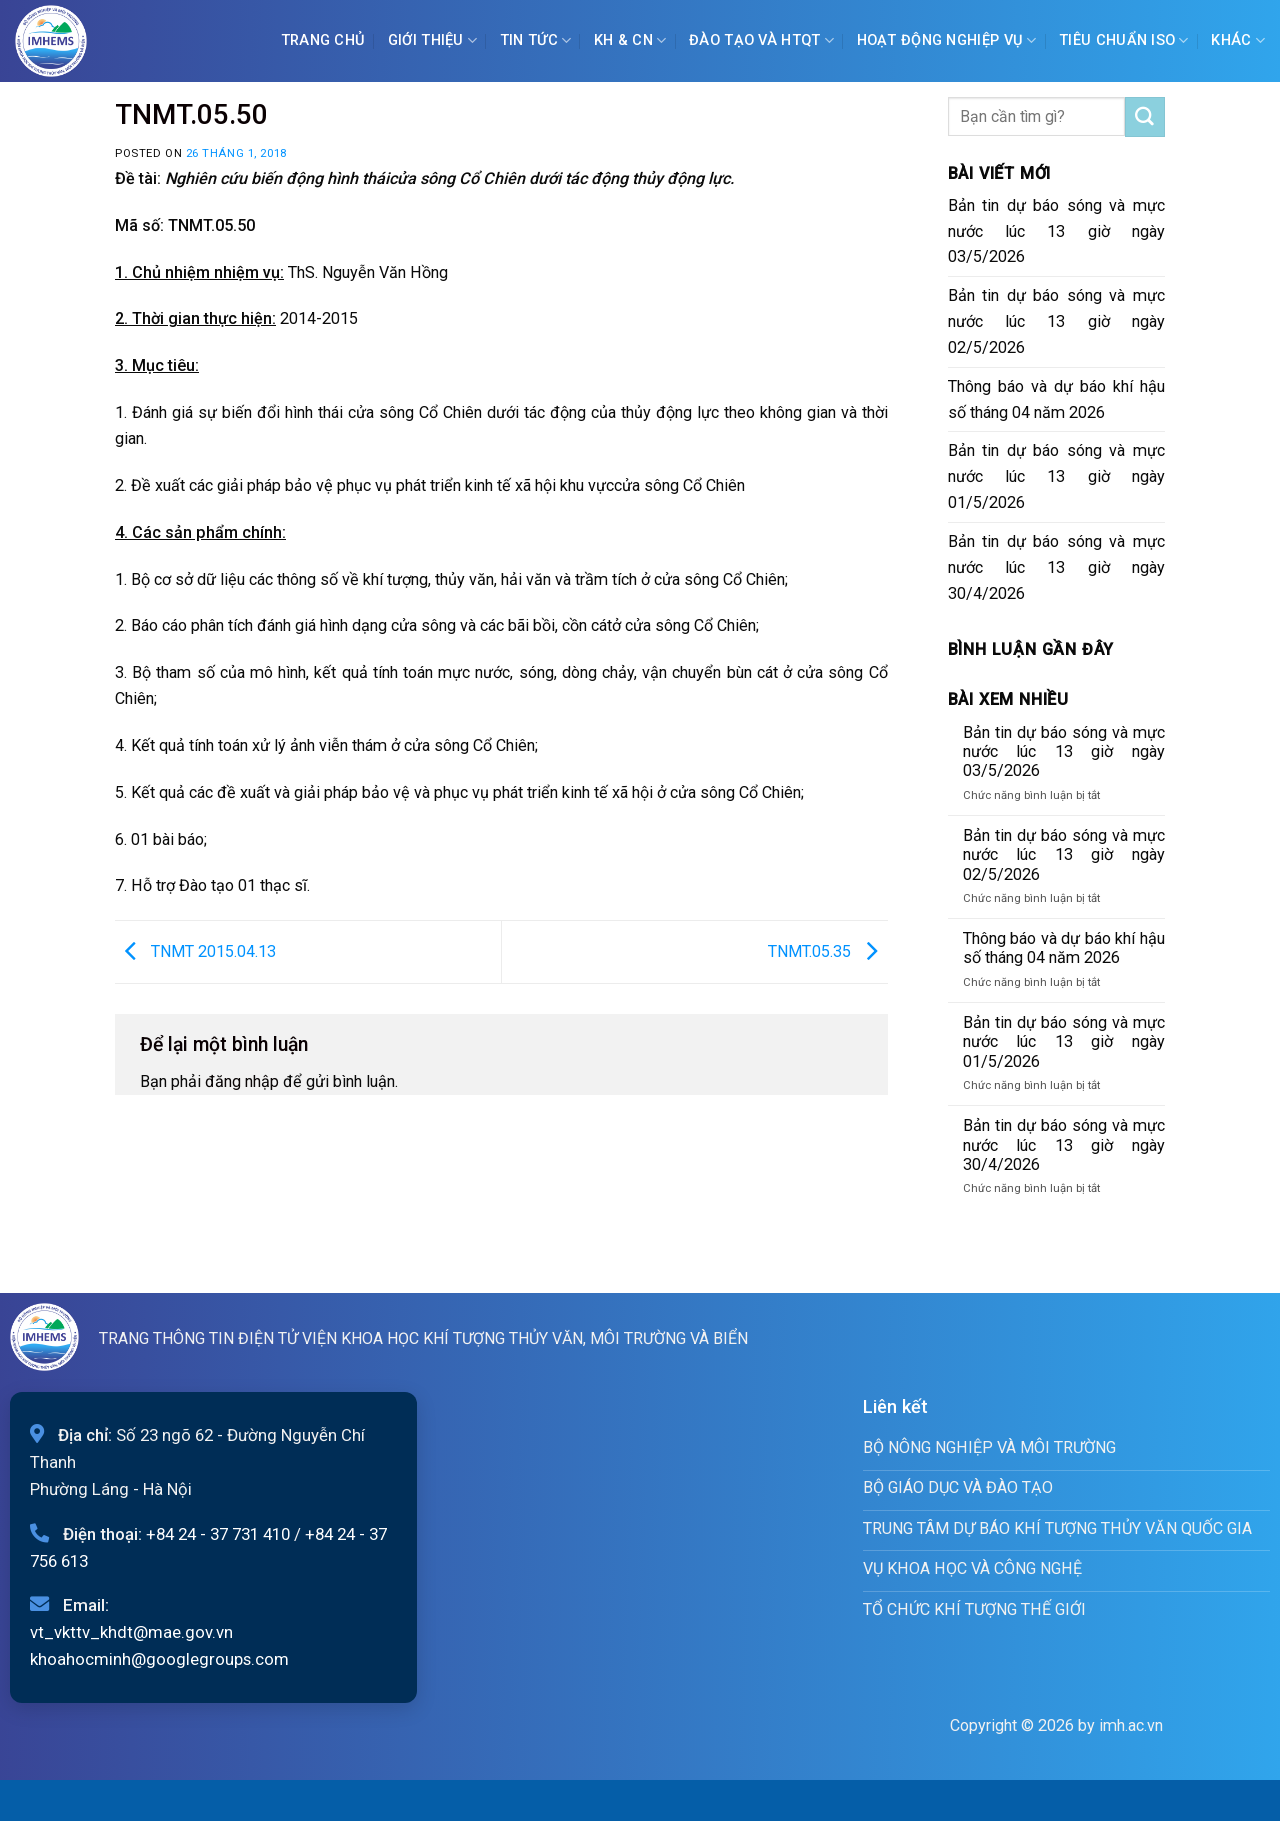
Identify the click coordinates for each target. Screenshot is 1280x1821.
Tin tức (536, 40)
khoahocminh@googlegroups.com (159, 1659)
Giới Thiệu (432, 40)
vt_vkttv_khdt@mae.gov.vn (131, 1632)
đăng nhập (242, 1081)
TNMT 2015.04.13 (195, 950)
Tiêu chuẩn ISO (1124, 40)
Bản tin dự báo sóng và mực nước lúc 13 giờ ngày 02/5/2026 (1057, 321)
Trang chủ (323, 40)
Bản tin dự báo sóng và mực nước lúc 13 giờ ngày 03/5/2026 (1057, 231)
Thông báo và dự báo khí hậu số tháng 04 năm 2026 (1057, 399)
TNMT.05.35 (828, 950)
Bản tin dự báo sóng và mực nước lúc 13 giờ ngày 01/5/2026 (1057, 476)
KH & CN (630, 40)
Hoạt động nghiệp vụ (947, 40)
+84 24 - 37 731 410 (218, 1534)
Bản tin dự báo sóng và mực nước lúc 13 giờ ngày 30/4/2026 (1057, 567)
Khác (1238, 40)
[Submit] (1145, 117)
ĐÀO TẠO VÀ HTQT (761, 40)
